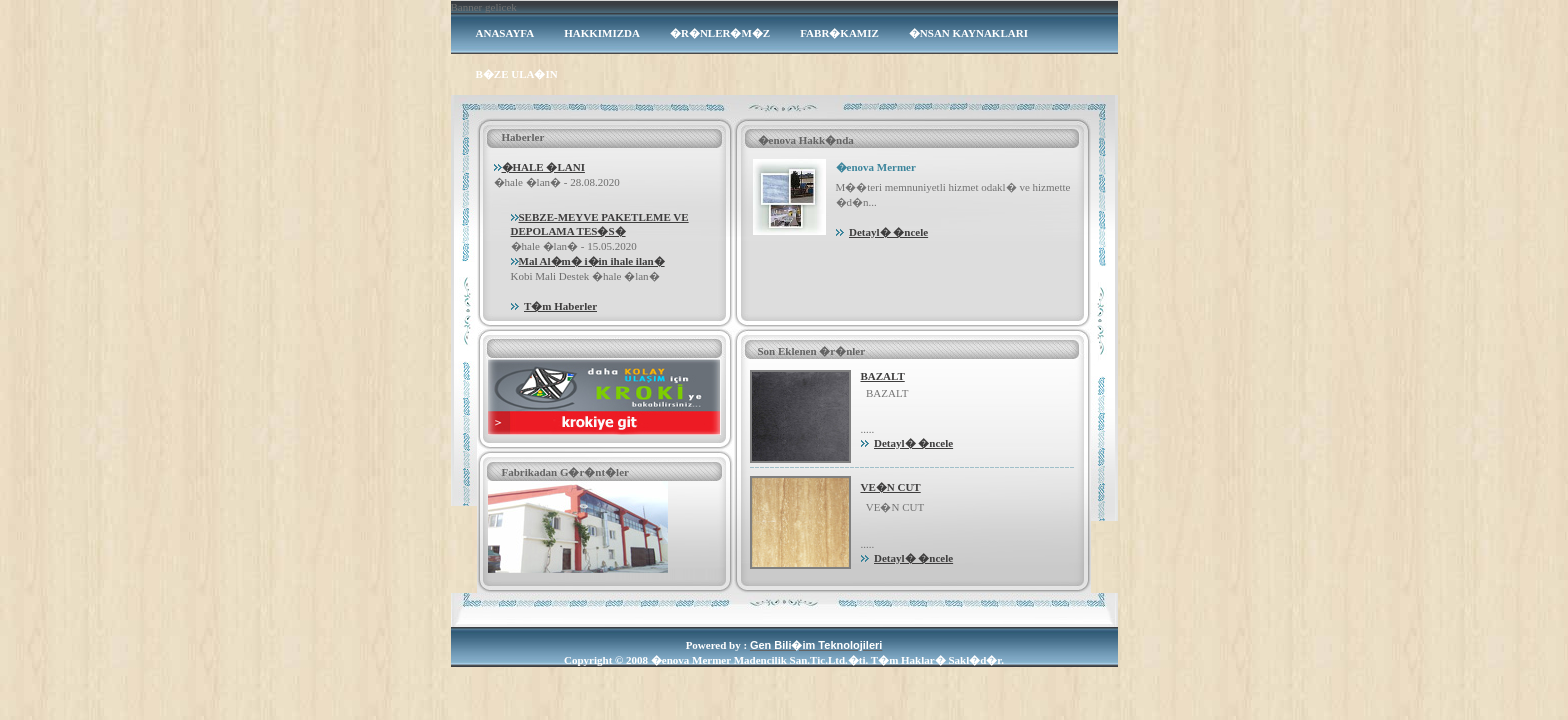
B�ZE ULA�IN (517, 74)
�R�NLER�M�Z (720, 33)
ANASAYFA (505, 33)
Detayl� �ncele (888, 232)
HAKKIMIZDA (602, 33)
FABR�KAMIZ (839, 33)
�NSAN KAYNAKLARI (968, 33)
